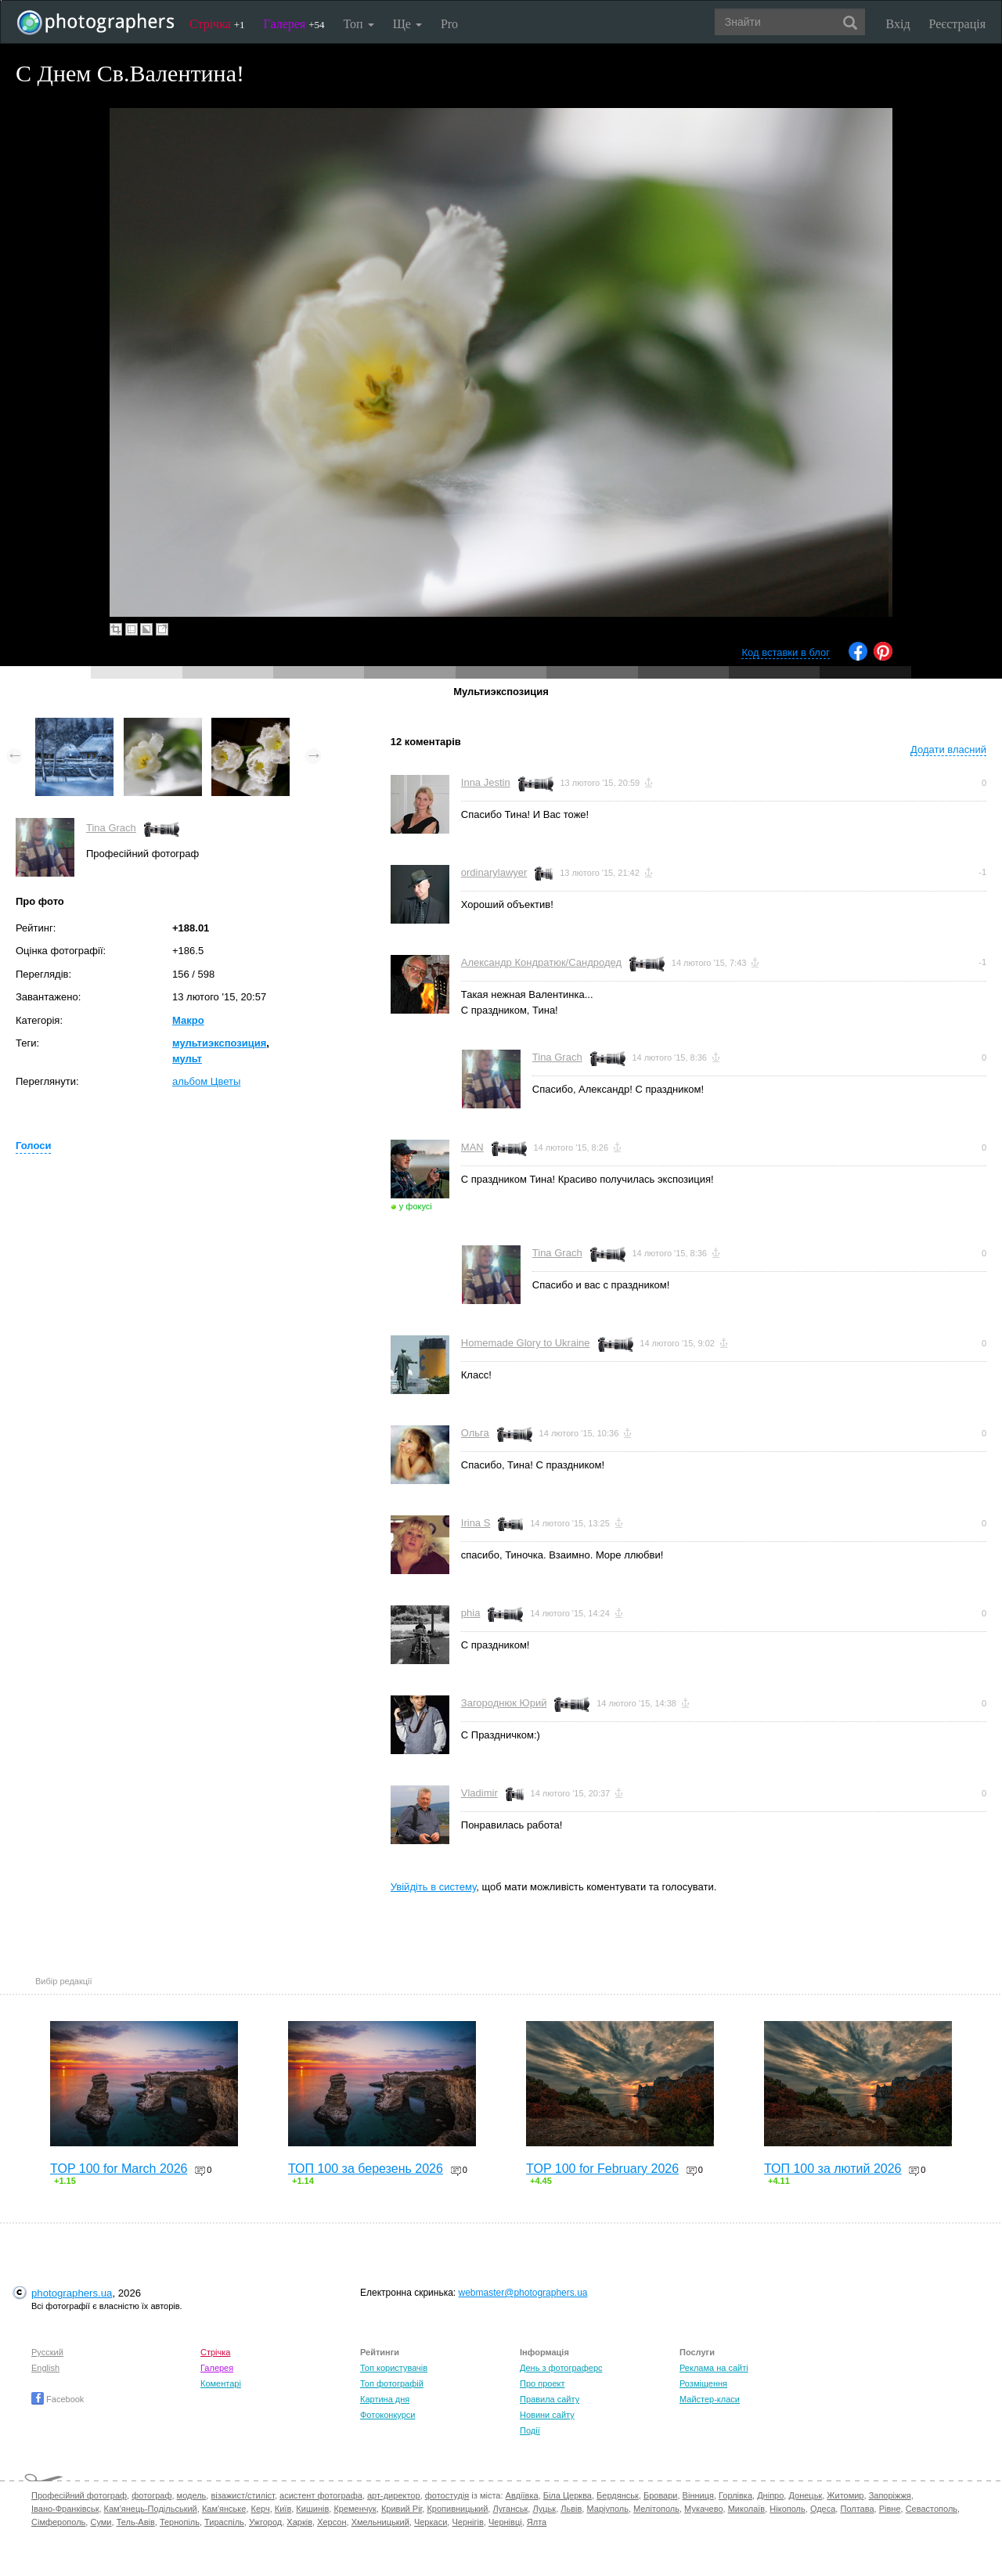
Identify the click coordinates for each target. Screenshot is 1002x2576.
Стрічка (217, 24)
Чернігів (467, 2522)
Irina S (476, 1523)
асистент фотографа (320, 2495)
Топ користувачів (393, 2367)
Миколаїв (747, 2508)
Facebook (57, 2399)
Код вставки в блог (785, 652)
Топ (358, 24)
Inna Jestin (485, 782)
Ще (407, 24)
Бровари (660, 2495)
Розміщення (703, 2383)
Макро (188, 1020)
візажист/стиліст (242, 2495)
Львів (571, 2508)
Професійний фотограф (79, 2495)
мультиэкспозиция (219, 1043)
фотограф (151, 2495)
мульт (187, 1059)
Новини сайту (547, 2414)
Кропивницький (457, 2508)
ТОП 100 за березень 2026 (365, 2168)
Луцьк (544, 2508)
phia (471, 1613)
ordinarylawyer (494, 872)
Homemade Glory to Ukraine (525, 1343)
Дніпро (770, 2495)
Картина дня (384, 2399)
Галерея (294, 24)
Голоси (33, 1145)
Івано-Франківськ (65, 2508)
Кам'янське (224, 2508)
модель (192, 2495)
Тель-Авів (136, 2522)
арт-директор (393, 2495)
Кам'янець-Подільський (150, 2508)
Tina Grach (111, 828)
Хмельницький (380, 2522)
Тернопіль (180, 2522)
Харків (299, 2522)
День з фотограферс (561, 2367)
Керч (260, 2508)
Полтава (857, 2508)
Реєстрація (957, 24)
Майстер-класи (709, 2399)
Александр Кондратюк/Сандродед (541, 962)
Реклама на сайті (713, 2367)
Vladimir (479, 1793)
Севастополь (931, 2508)
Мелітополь (656, 2508)
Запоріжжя (890, 2495)
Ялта (536, 2522)
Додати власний (948, 749)
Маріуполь (607, 2508)
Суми (100, 2522)
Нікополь (787, 2508)
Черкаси (430, 2522)
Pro (449, 24)
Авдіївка (522, 2495)
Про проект (542, 2383)
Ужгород (265, 2522)
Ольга (475, 1433)
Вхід (898, 24)
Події (530, 2430)
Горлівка (735, 2495)
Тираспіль (224, 2522)
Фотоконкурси (387, 2414)
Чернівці (505, 2522)
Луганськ (510, 2508)
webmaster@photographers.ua (523, 2292)
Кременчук (354, 2508)
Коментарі (220, 2383)
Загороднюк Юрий (504, 1703)
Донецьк (805, 2495)
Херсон (331, 2522)
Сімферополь (58, 2522)
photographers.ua (71, 2293)
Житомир (845, 2495)
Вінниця (698, 2495)
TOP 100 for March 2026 (119, 2168)
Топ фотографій (392, 2383)
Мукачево (703, 2508)
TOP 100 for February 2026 (602, 2168)
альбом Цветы (206, 1081)
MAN (472, 1147)
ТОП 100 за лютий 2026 (833, 2168)
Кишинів (312, 2508)
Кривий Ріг (401, 2508)
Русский (47, 2352)
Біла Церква (567, 2495)
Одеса (822, 2508)
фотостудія (447, 2495)
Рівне (890, 2508)
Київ (283, 2508)
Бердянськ (618, 2495)
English (45, 2367)
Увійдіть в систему (434, 1887)
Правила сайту (549, 2399)
